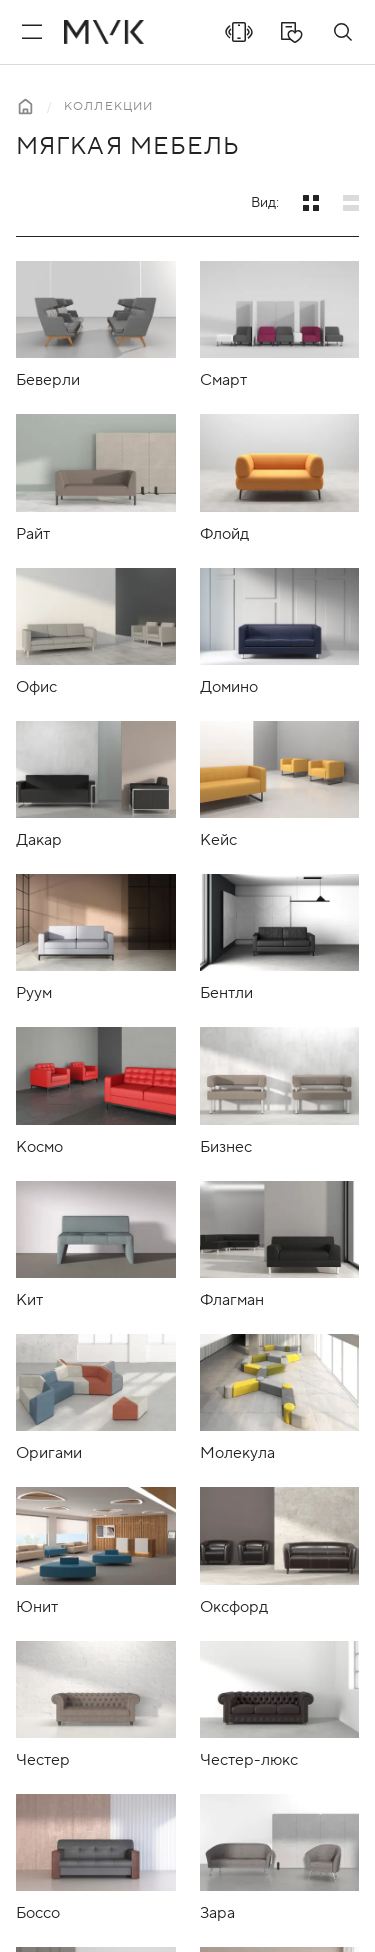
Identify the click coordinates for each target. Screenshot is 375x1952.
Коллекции (108, 106)
